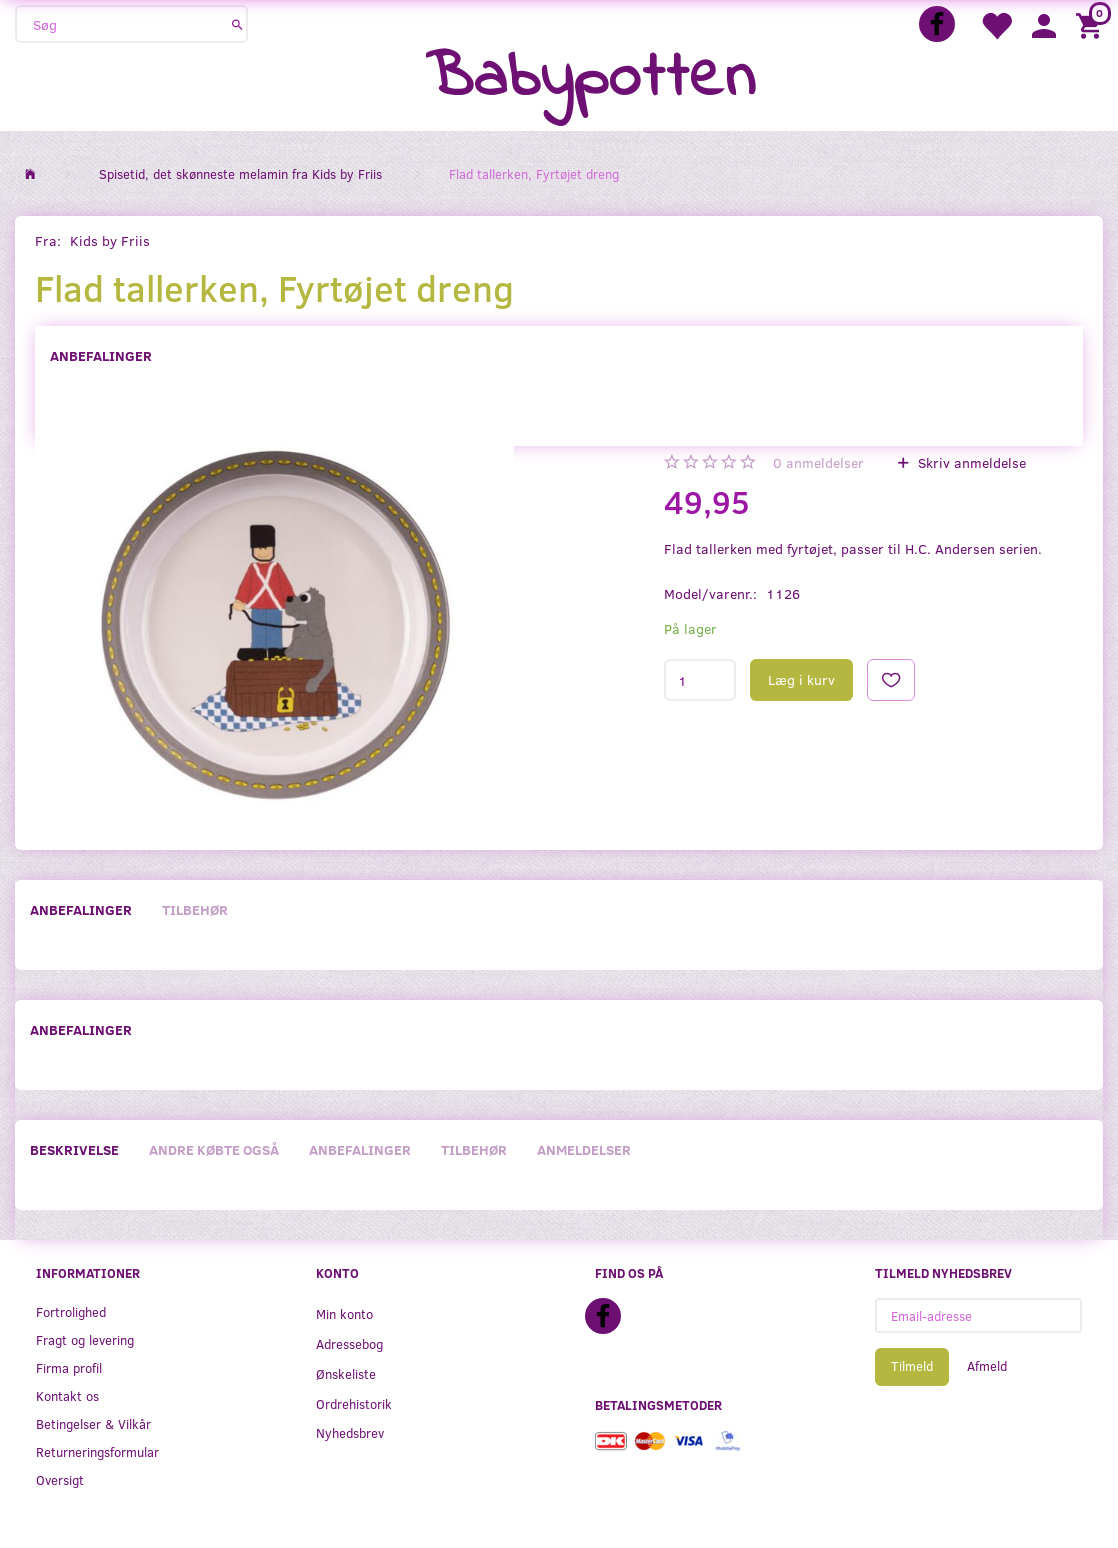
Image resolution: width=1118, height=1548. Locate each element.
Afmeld (987, 1366)
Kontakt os (67, 1395)
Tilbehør (195, 909)
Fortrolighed (71, 1311)
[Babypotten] (590, 79)
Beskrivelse (74, 1149)
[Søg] (237, 24)
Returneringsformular (97, 1451)
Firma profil (69, 1367)
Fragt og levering (85, 1339)
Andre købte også (214, 1149)
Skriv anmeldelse (970, 462)
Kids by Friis (110, 240)
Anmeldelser (584, 1149)
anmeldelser (818, 462)
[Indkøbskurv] (1092, 24)
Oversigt (60, 1479)
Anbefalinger (101, 355)
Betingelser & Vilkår (93, 1423)
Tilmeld (912, 1366)
